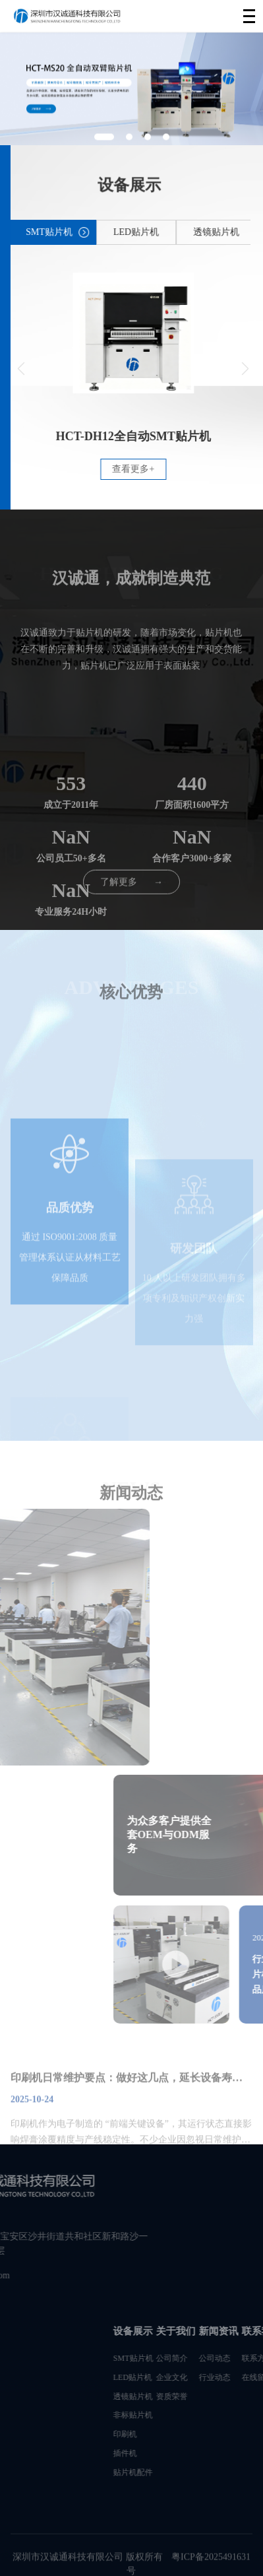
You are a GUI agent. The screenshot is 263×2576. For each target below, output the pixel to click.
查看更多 (162, 469)
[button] (50, 368)
